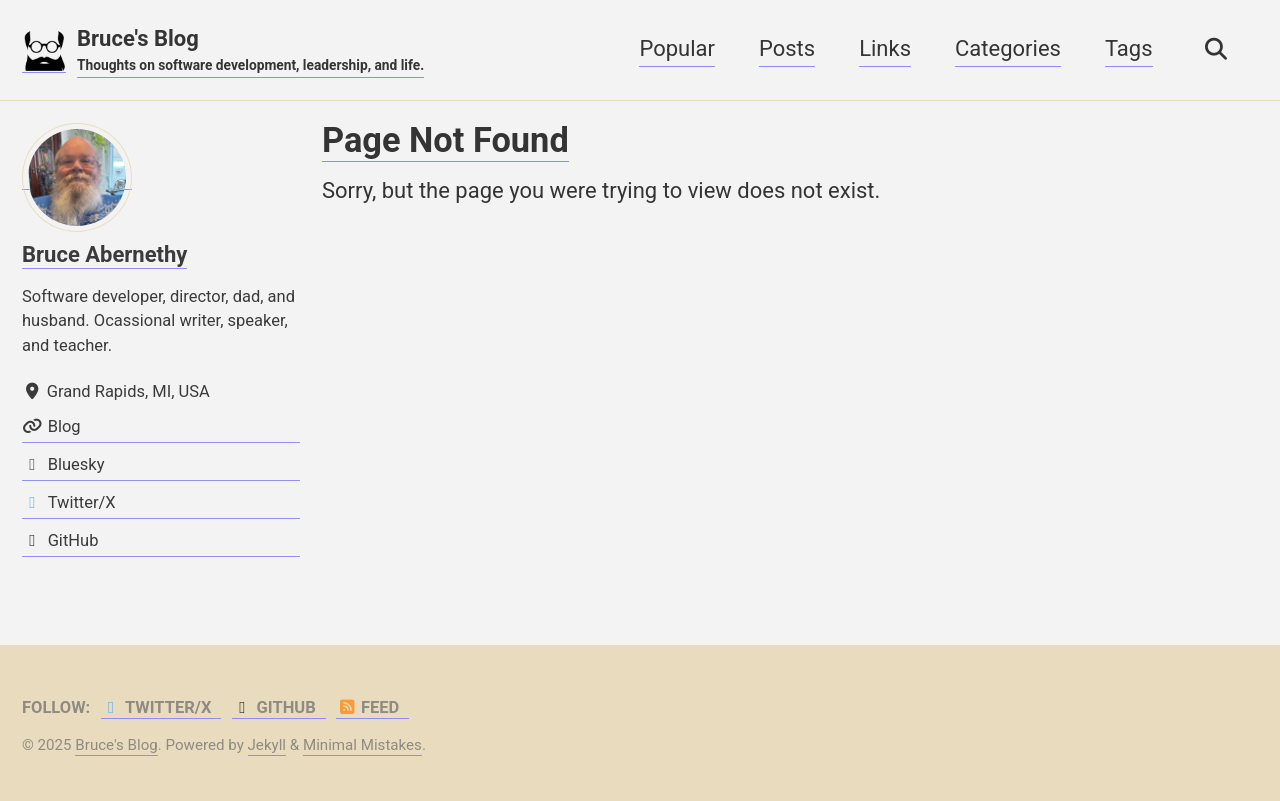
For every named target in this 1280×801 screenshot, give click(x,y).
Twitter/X (156, 707)
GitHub (274, 707)
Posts (787, 48)
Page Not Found (445, 140)
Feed (367, 707)
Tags (1129, 48)
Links (885, 48)
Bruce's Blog (250, 51)
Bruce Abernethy (104, 254)
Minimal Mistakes (362, 745)
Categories (1008, 48)
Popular (677, 48)
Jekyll (267, 745)
